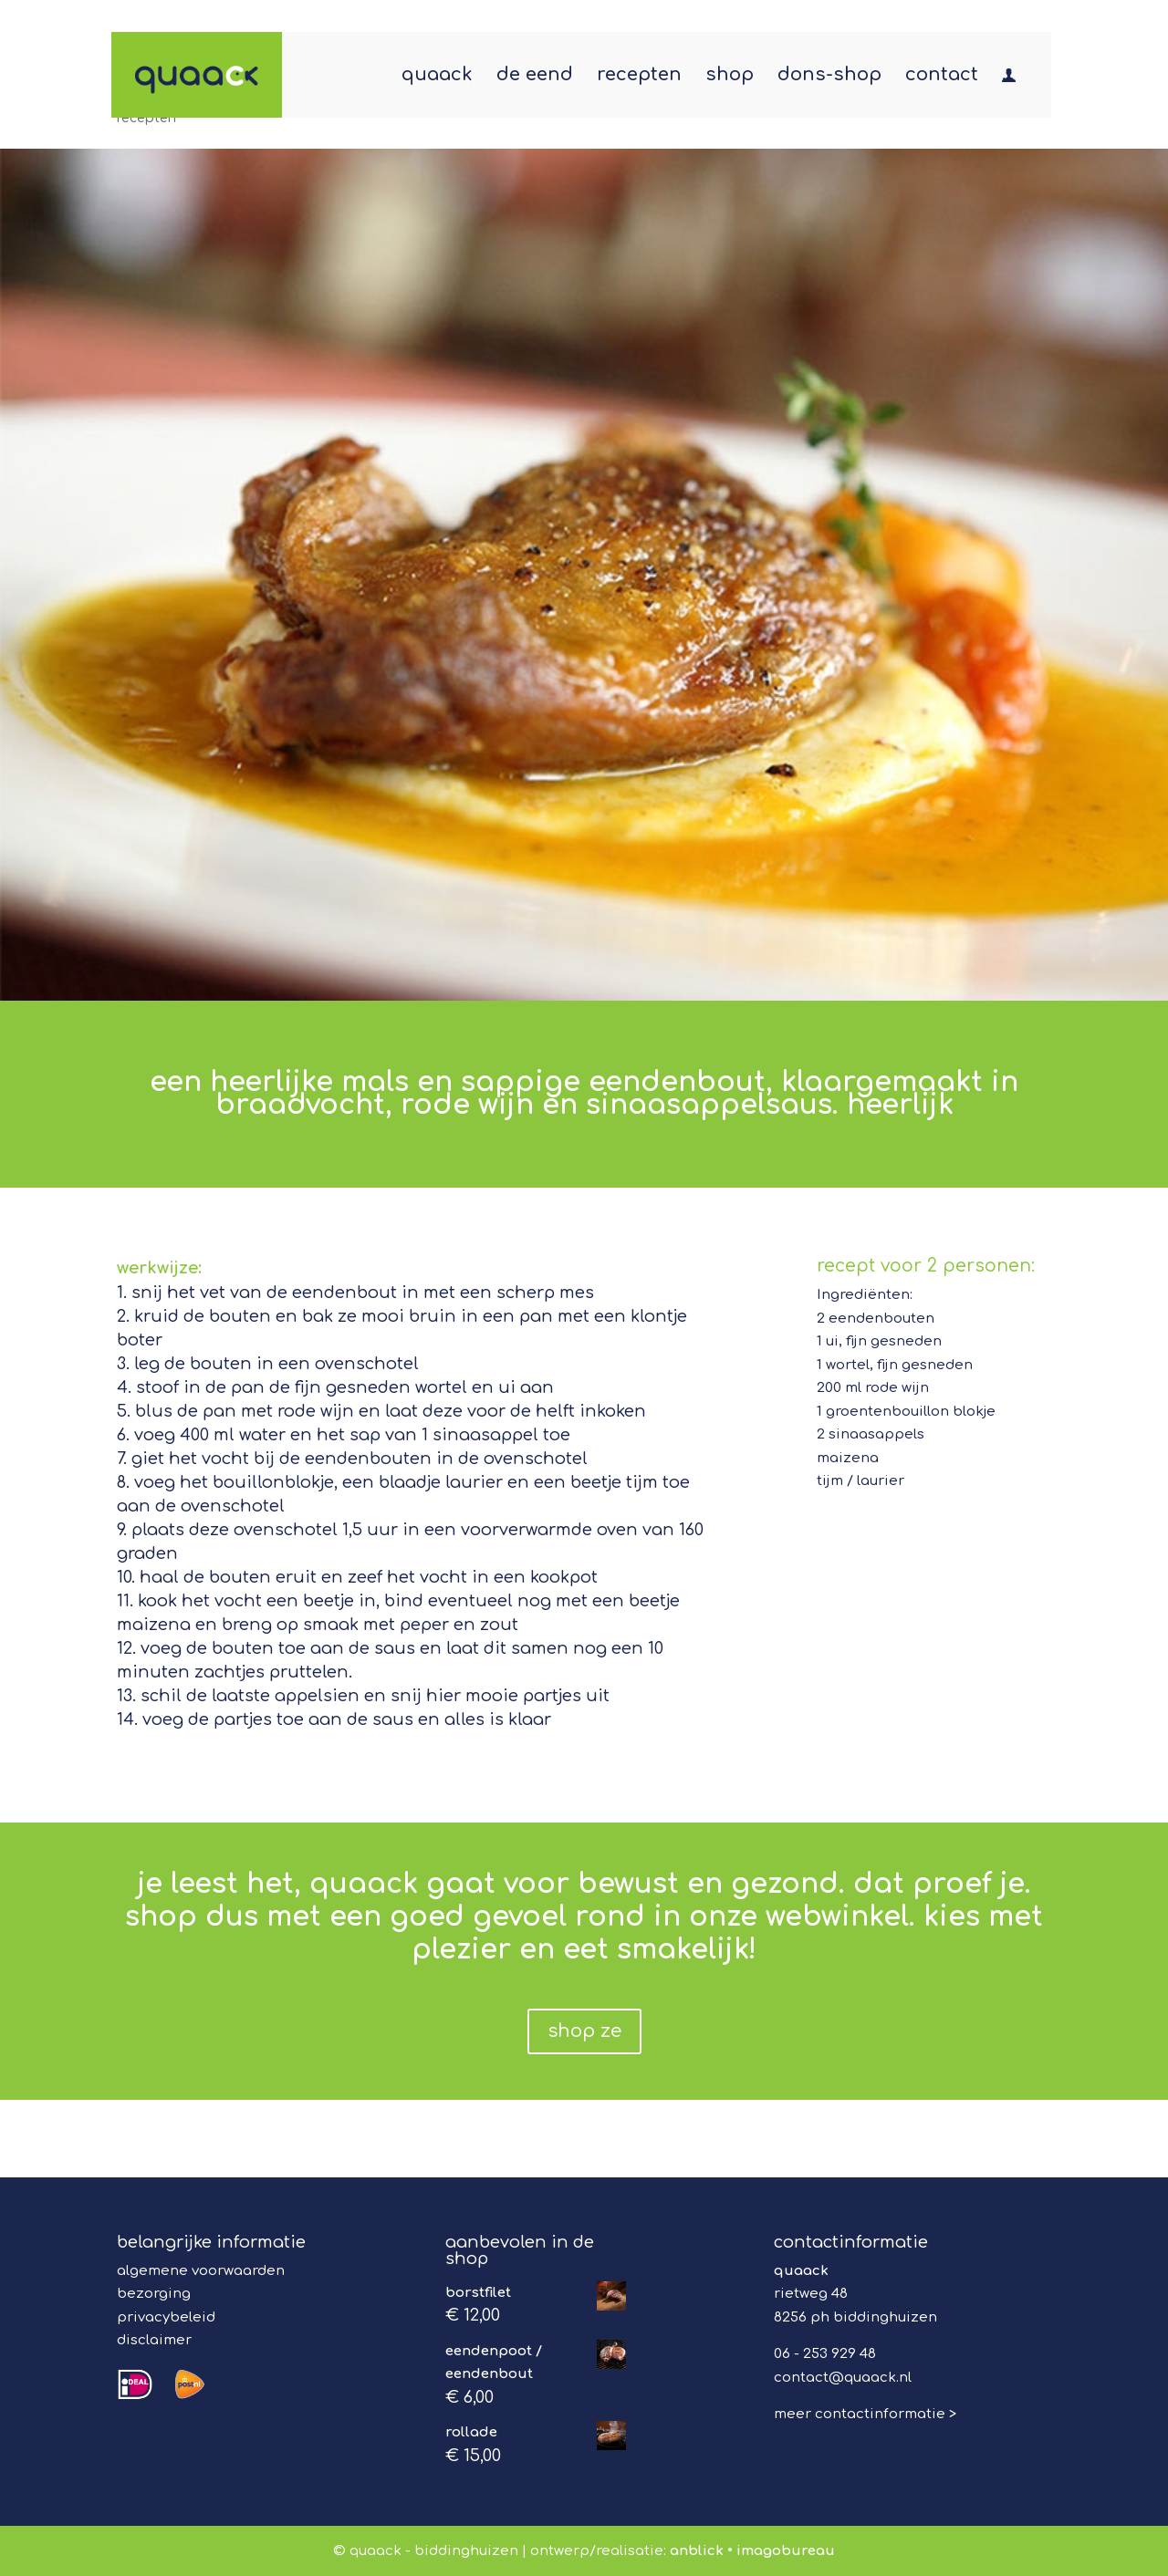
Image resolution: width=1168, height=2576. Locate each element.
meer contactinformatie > (865, 2414)
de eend (534, 76)
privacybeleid (166, 2317)
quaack (437, 76)
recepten (639, 76)
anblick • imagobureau (752, 2551)
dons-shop (829, 76)
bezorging (154, 2293)
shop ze (584, 2030)
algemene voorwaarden (201, 2271)
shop (729, 76)
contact (941, 76)
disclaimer (154, 2340)
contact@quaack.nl (843, 2377)
